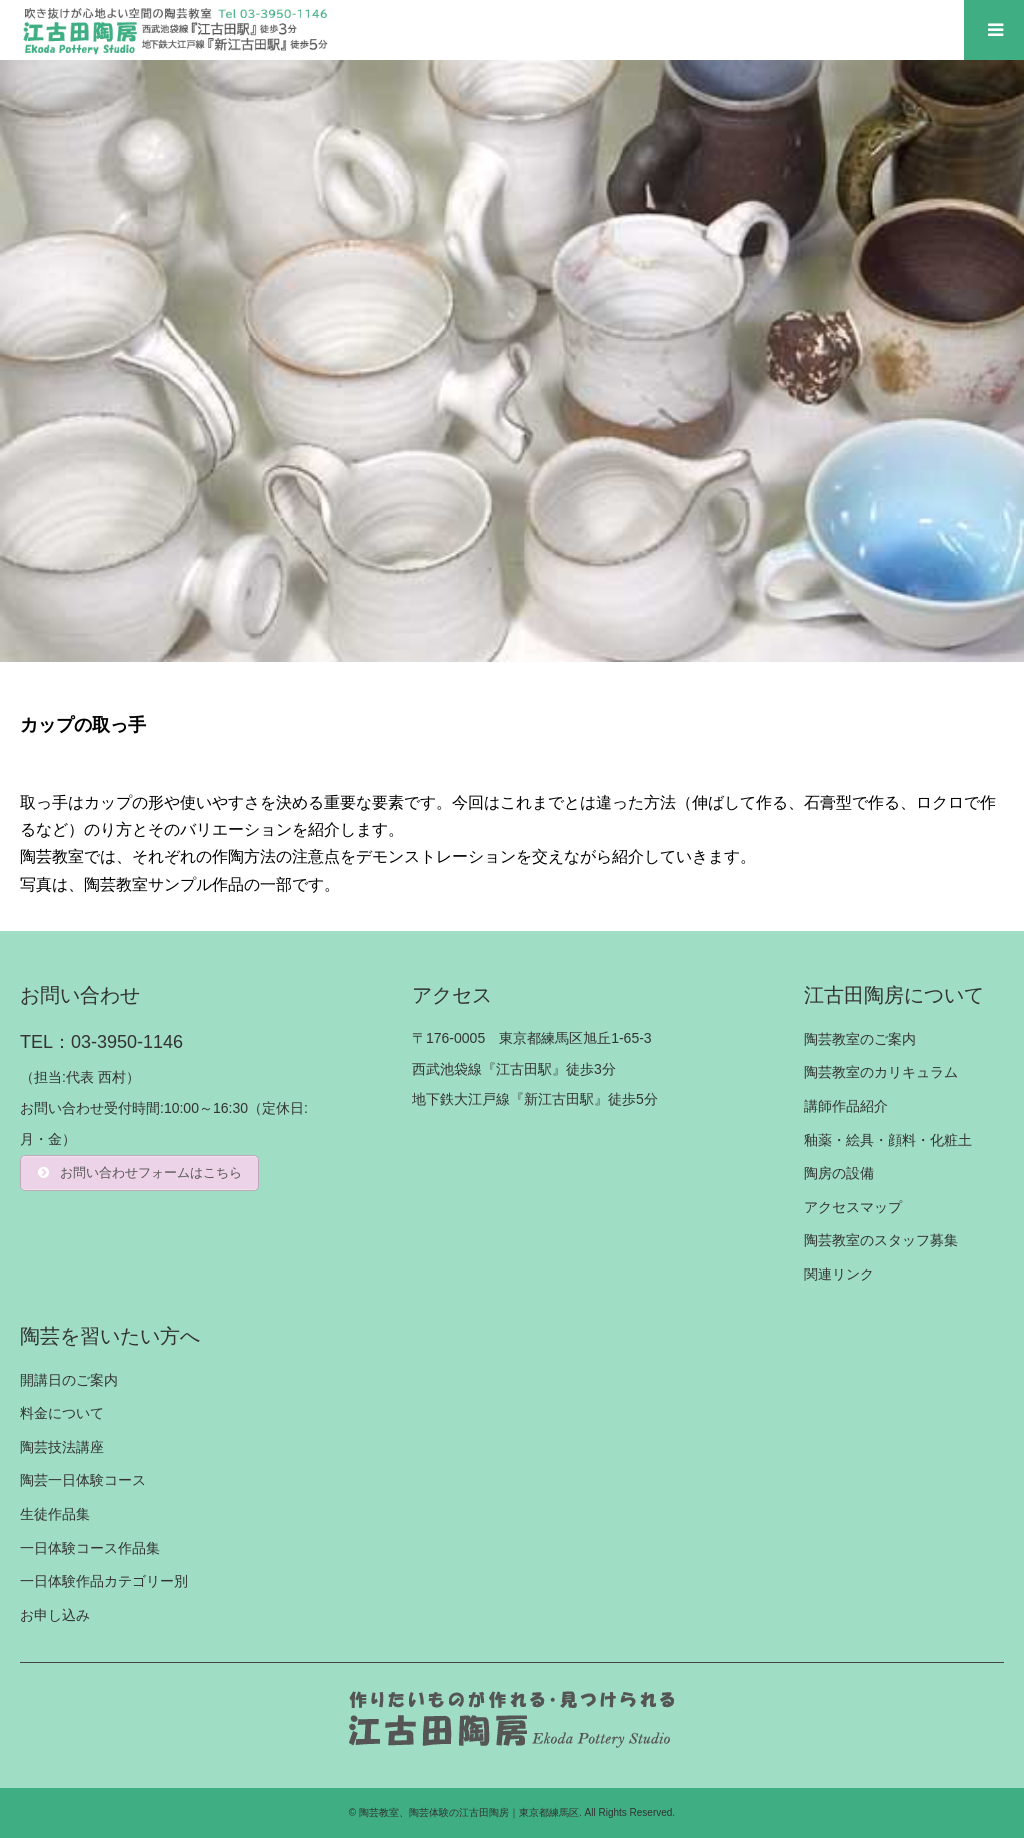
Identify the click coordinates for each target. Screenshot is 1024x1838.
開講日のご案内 (69, 1380)
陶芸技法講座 (62, 1447)
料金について (62, 1413)
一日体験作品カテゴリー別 (104, 1581)
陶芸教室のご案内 (860, 1039)
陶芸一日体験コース (83, 1480)
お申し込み (55, 1615)
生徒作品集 (55, 1514)
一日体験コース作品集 (90, 1548)
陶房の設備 (839, 1173)
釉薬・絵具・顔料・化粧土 (888, 1140)
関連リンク (839, 1274)
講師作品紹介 (846, 1106)
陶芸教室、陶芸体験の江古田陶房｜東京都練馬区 (469, 1812)
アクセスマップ (853, 1207)
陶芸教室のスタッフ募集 (881, 1240)
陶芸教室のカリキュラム (881, 1072)
